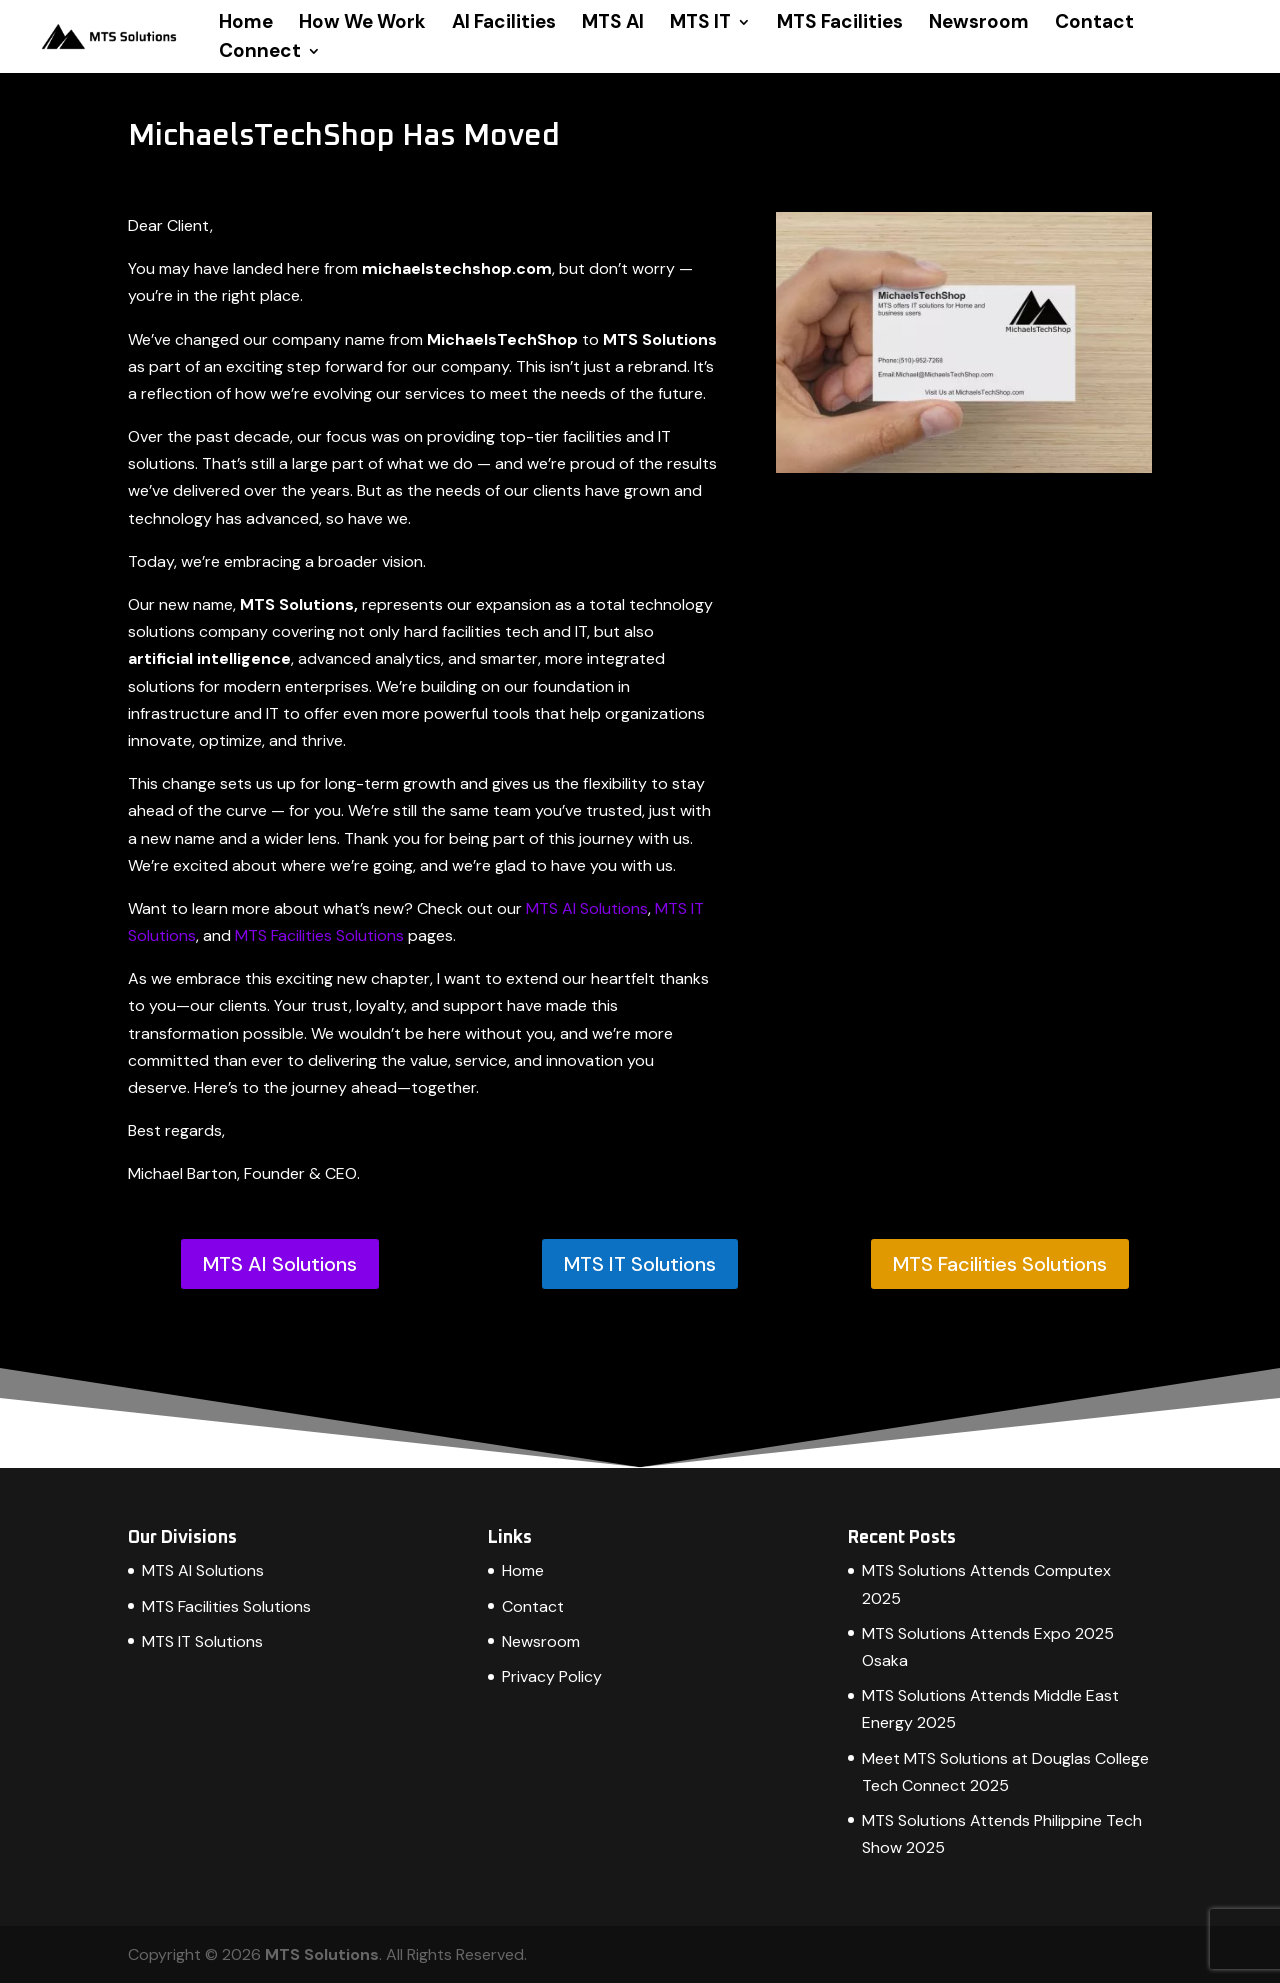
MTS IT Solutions (640, 1264)
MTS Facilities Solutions (319, 935)
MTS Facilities (840, 24)
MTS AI (613, 24)
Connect (260, 53)
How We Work (362, 24)
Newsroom (979, 24)
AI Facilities (504, 24)
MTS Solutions (322, 1954)
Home (246, 24)
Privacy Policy (552, 1676)
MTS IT (700, 24)
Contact (1094, 24)
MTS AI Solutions (587, 908)
